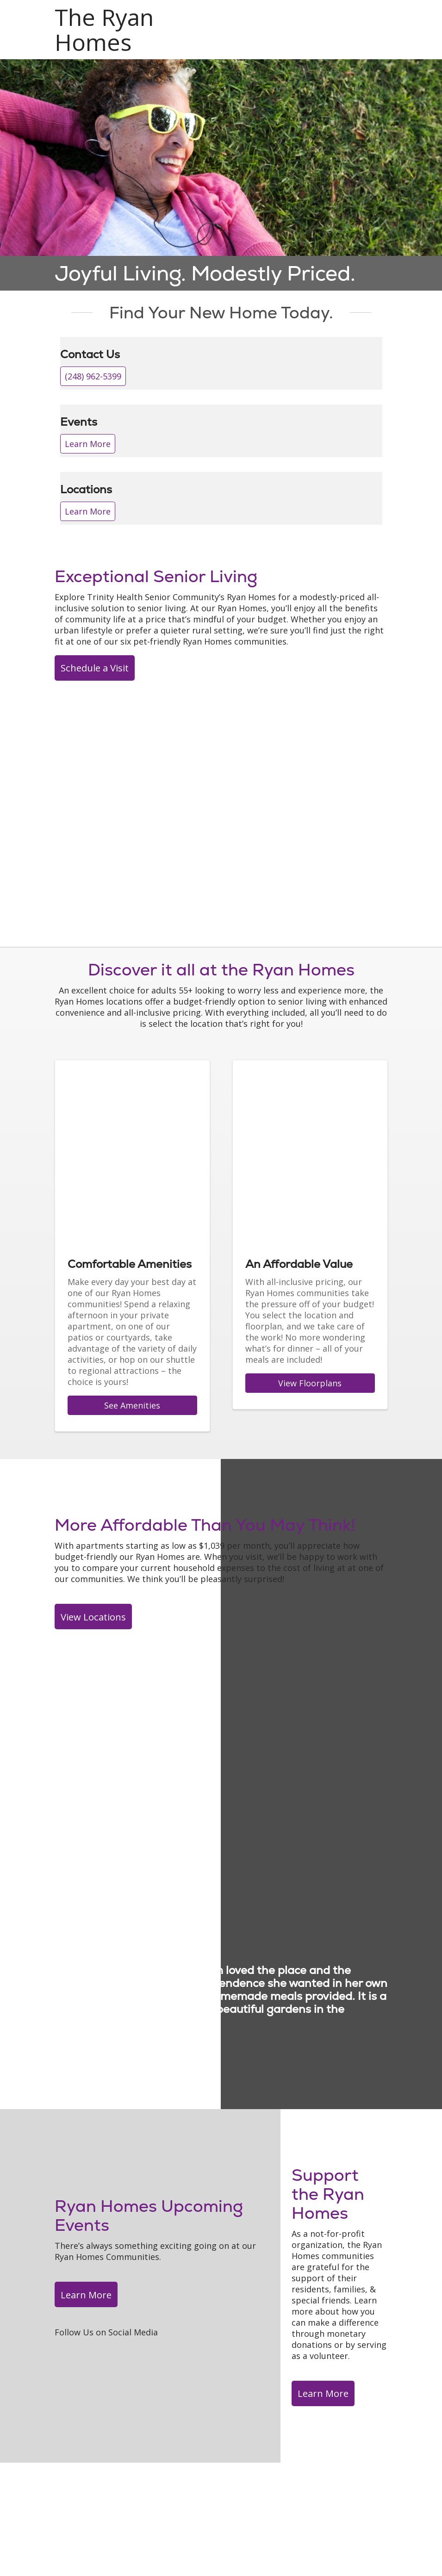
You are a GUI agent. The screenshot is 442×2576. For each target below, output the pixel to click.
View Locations (93, 1616)
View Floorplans (310, 1383)
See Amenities (132, 1405)
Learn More (88, 443)
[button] (386, 17)
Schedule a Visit (95, 667)
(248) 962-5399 (93, 376)
